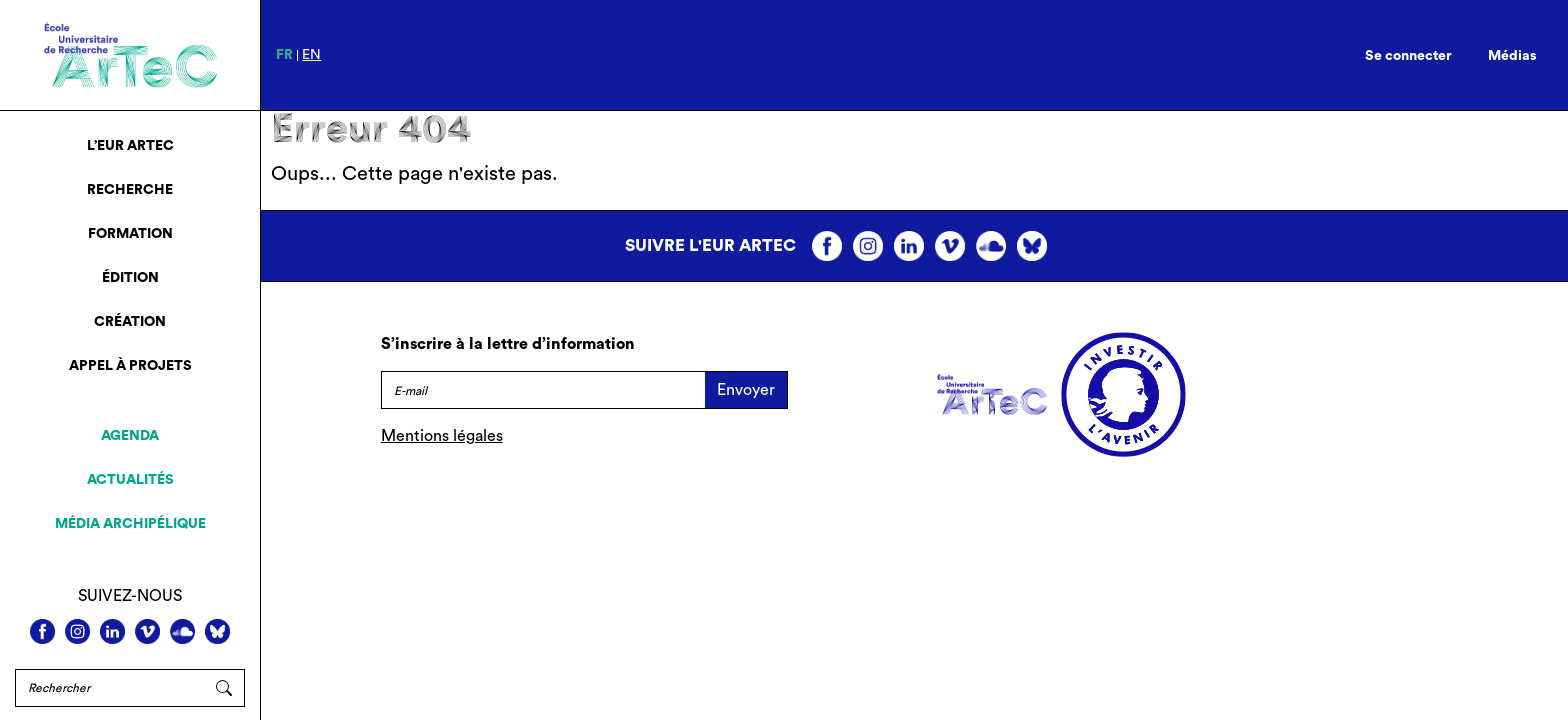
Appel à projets (130, 366)
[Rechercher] (109, 688)
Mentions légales (442, 436)
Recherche (130, 190)
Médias (1512, 56)
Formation (130, 234)
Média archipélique (130, 524)
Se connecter (1408, 56)
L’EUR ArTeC (130, 146)
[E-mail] (543, 390)
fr (284, 55)
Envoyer (746, 390)
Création (130, 322)
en (311, 55)
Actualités (130, 480)
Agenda (130, 436)
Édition (130, 278)
